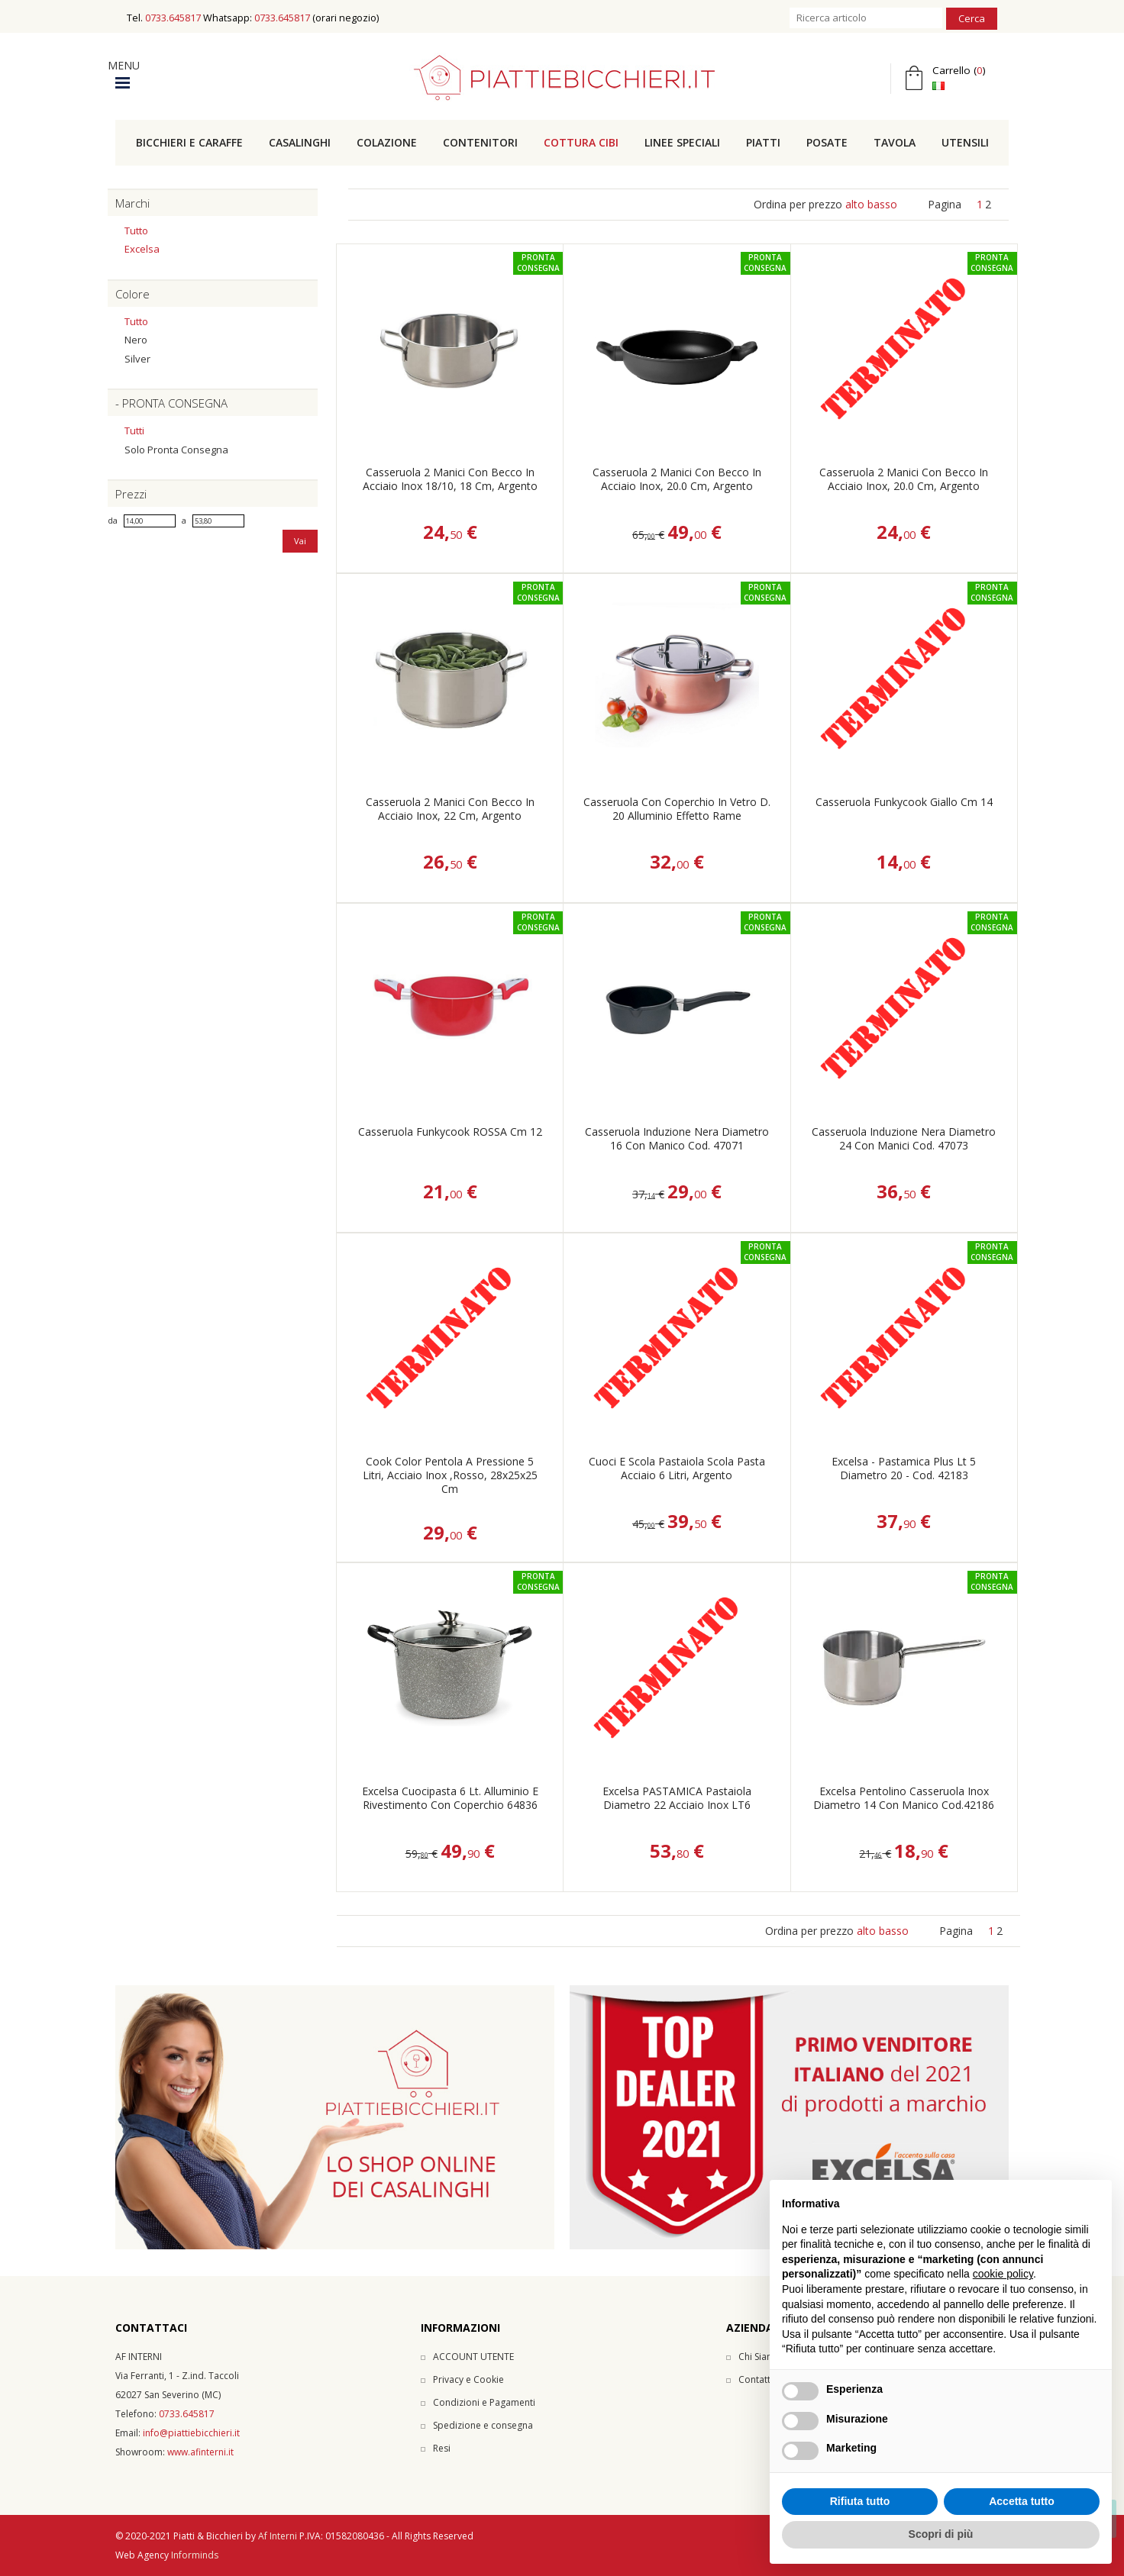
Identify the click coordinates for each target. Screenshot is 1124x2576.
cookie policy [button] (1003, 2274)
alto (854, 204)
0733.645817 (173, 17)
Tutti (134, 430)
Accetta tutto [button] (1022, 2501)
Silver (137, 359)
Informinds (194, 2555)
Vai (300, 540)
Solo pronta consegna (176, 449)
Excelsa (142, 249)
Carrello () (959, 70)
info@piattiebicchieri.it (191, 2432)
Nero (135, 340)
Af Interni (277, 2535)
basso (882, 204)
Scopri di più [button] (941, 2534)
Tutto (136, 230)
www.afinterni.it (200, 2451)
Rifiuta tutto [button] (860, 2501)
